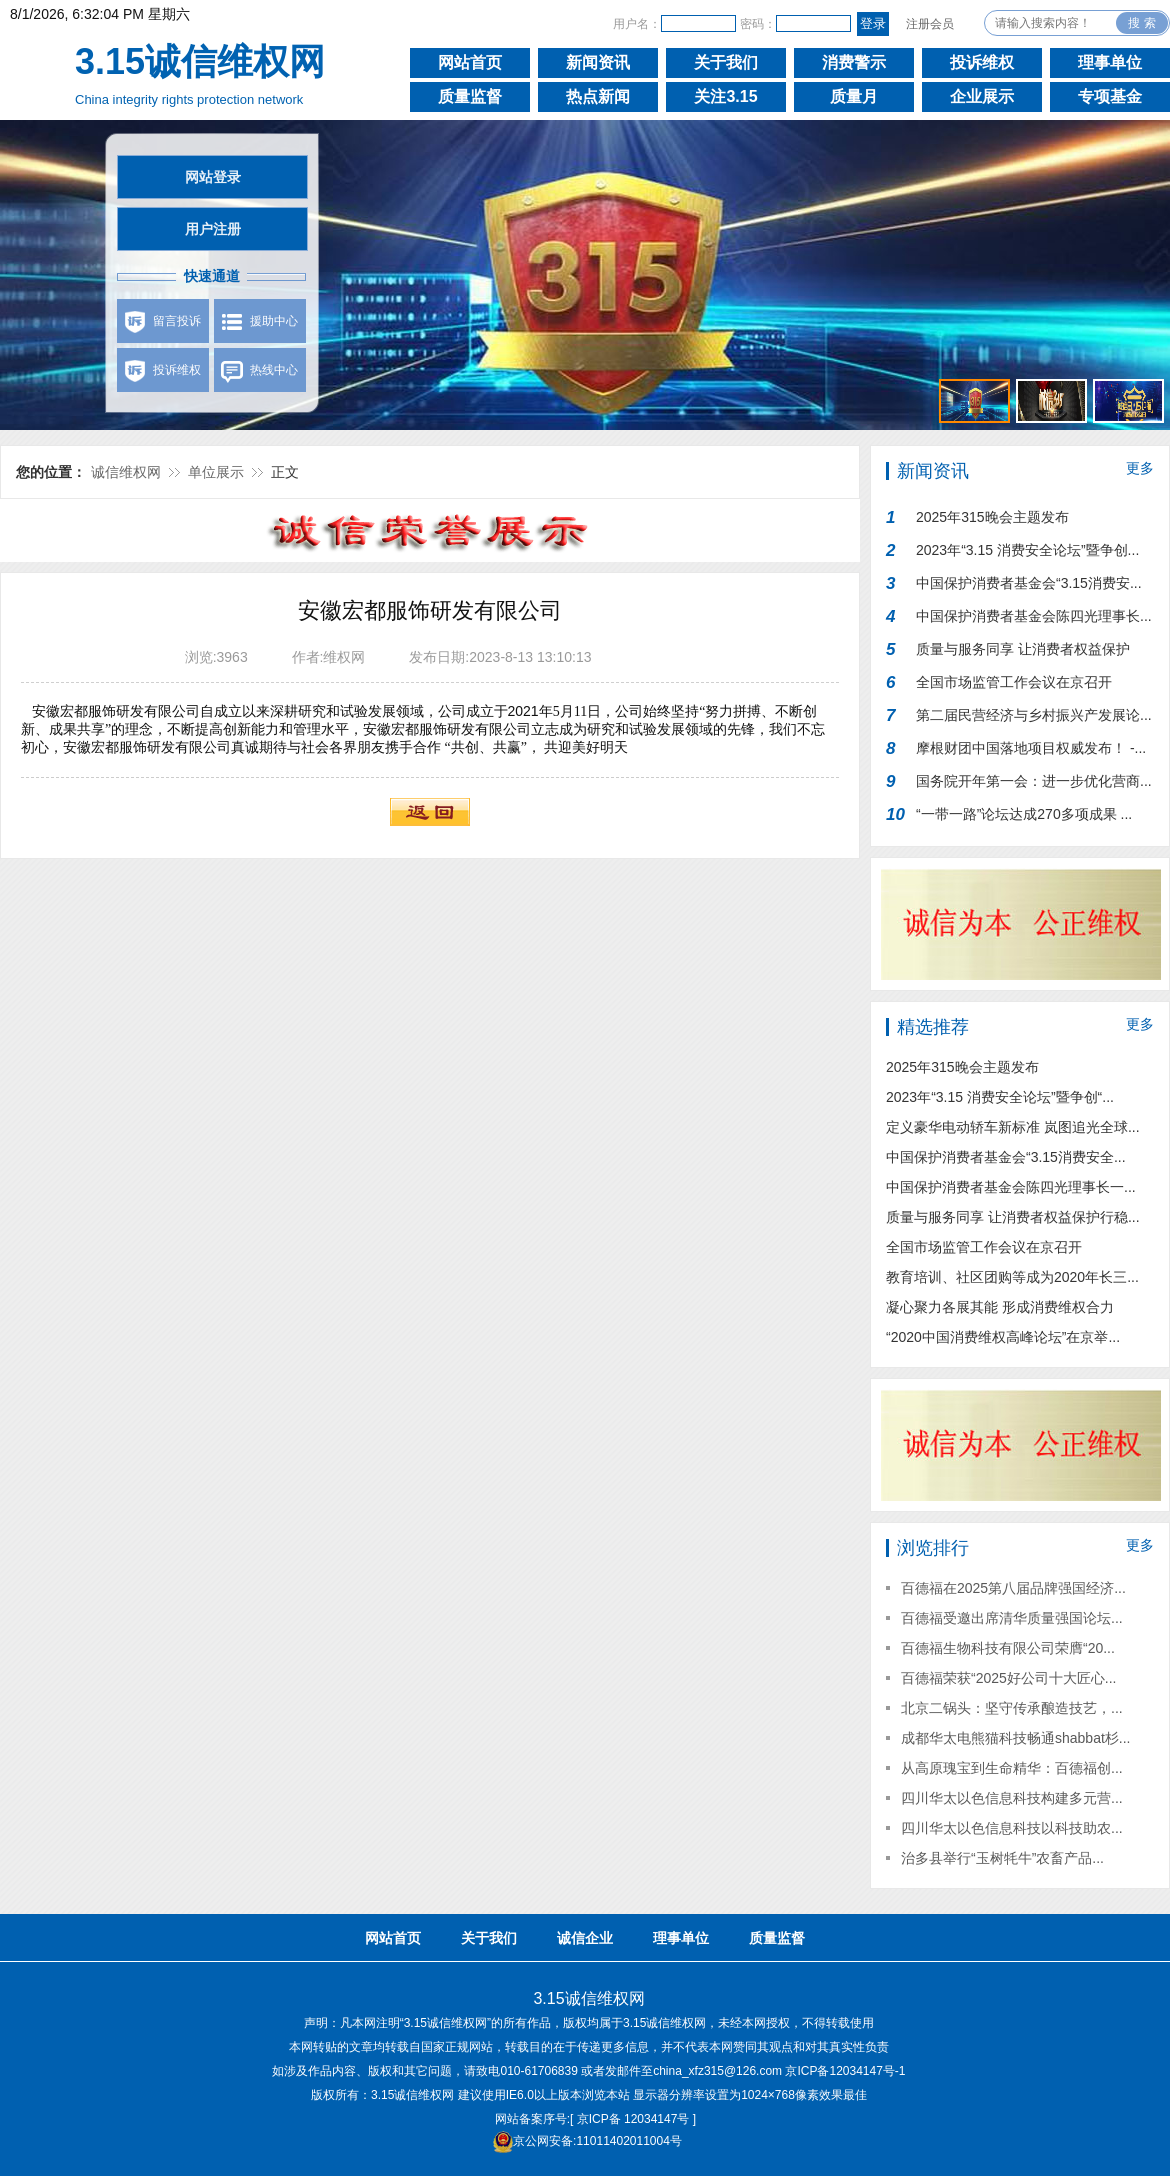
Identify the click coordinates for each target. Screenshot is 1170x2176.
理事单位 (1110, 62)
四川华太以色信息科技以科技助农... (1012, 1828)
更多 (1140, 468)
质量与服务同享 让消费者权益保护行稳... (1013, 1217)
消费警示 (854, 62)
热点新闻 (598, 96)
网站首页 (470, 62)
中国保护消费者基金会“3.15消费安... (1029, 583)
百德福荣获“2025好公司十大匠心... (1008, 1678)
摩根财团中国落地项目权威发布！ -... (1031, 748)
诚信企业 (585, 1938)
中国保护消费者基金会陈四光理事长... (1034, 616)
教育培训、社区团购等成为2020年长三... (1012, 1277)
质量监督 (470, 96)
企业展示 (982, 96)
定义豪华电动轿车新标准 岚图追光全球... (1013, 1127)
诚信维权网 (126, 472)
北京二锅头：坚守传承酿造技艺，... (1012, 1708)
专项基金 (1110, 96)
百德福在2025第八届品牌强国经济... (1013, 1588)
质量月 (854, 96)
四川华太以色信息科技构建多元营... (1012, 1798)
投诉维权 (982, 62)
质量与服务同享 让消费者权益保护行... (1023, 653)
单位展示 (216, 472)
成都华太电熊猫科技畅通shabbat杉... (1016, 1738)
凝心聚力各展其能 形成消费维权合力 (1000, 1307)
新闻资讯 (598, 62)
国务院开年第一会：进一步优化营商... (1034, 781)
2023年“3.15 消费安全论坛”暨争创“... (1000, 1097)
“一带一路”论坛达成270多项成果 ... (1024, 814)
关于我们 (726, 62)
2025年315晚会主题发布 (992, 517)
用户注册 (213, 229)
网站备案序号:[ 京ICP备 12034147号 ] (595, 2119)
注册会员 (930, 24)
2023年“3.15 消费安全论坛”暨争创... (1027, 550)
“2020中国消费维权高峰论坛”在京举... (1003, 1337)
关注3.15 (725, 96)
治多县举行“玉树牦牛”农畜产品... (1002, 1858)
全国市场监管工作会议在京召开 (1014, 682)
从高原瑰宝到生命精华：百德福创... (1012, 1768)
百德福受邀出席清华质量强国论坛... (1012, 1618)
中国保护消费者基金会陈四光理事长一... (1011, 1187)
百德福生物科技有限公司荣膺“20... (1008, 1648)
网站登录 (213, 177)
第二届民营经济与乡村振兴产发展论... (1034, 715)
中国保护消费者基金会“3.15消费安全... (1006, 1157)
